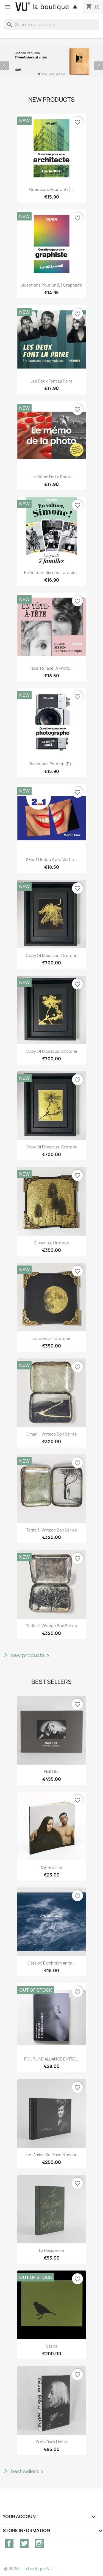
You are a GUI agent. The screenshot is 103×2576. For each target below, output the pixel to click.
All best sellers (25, 2472)
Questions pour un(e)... (51, 189)
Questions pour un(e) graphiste (51, 285)
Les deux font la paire (51, 381)
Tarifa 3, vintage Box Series (51, 1530)
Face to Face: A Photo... (52, 668)
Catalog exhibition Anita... (51, 1963)
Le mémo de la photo (52, 476)
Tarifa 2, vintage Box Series (51, 1625)
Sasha (51, 2346)
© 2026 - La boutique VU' (28, 2569)
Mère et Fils (51, 1867)
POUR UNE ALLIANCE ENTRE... (51, 2059)
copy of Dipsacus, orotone (51, 955)
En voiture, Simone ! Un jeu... (51, 572)
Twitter (24, 2543)
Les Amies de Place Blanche (51, 2154)
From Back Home (51, 2441)
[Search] (51, 24)
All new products (27, 1655)
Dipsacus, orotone (51, 1242)
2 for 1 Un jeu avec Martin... (51, 859)
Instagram (39, 2543)
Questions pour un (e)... (51, 763)
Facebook (9, 2543)
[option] (51, 61)
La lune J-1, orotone (51, 1338)
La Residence (51, 2250)
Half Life (51, 1771)
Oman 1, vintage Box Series (51, 1434)
